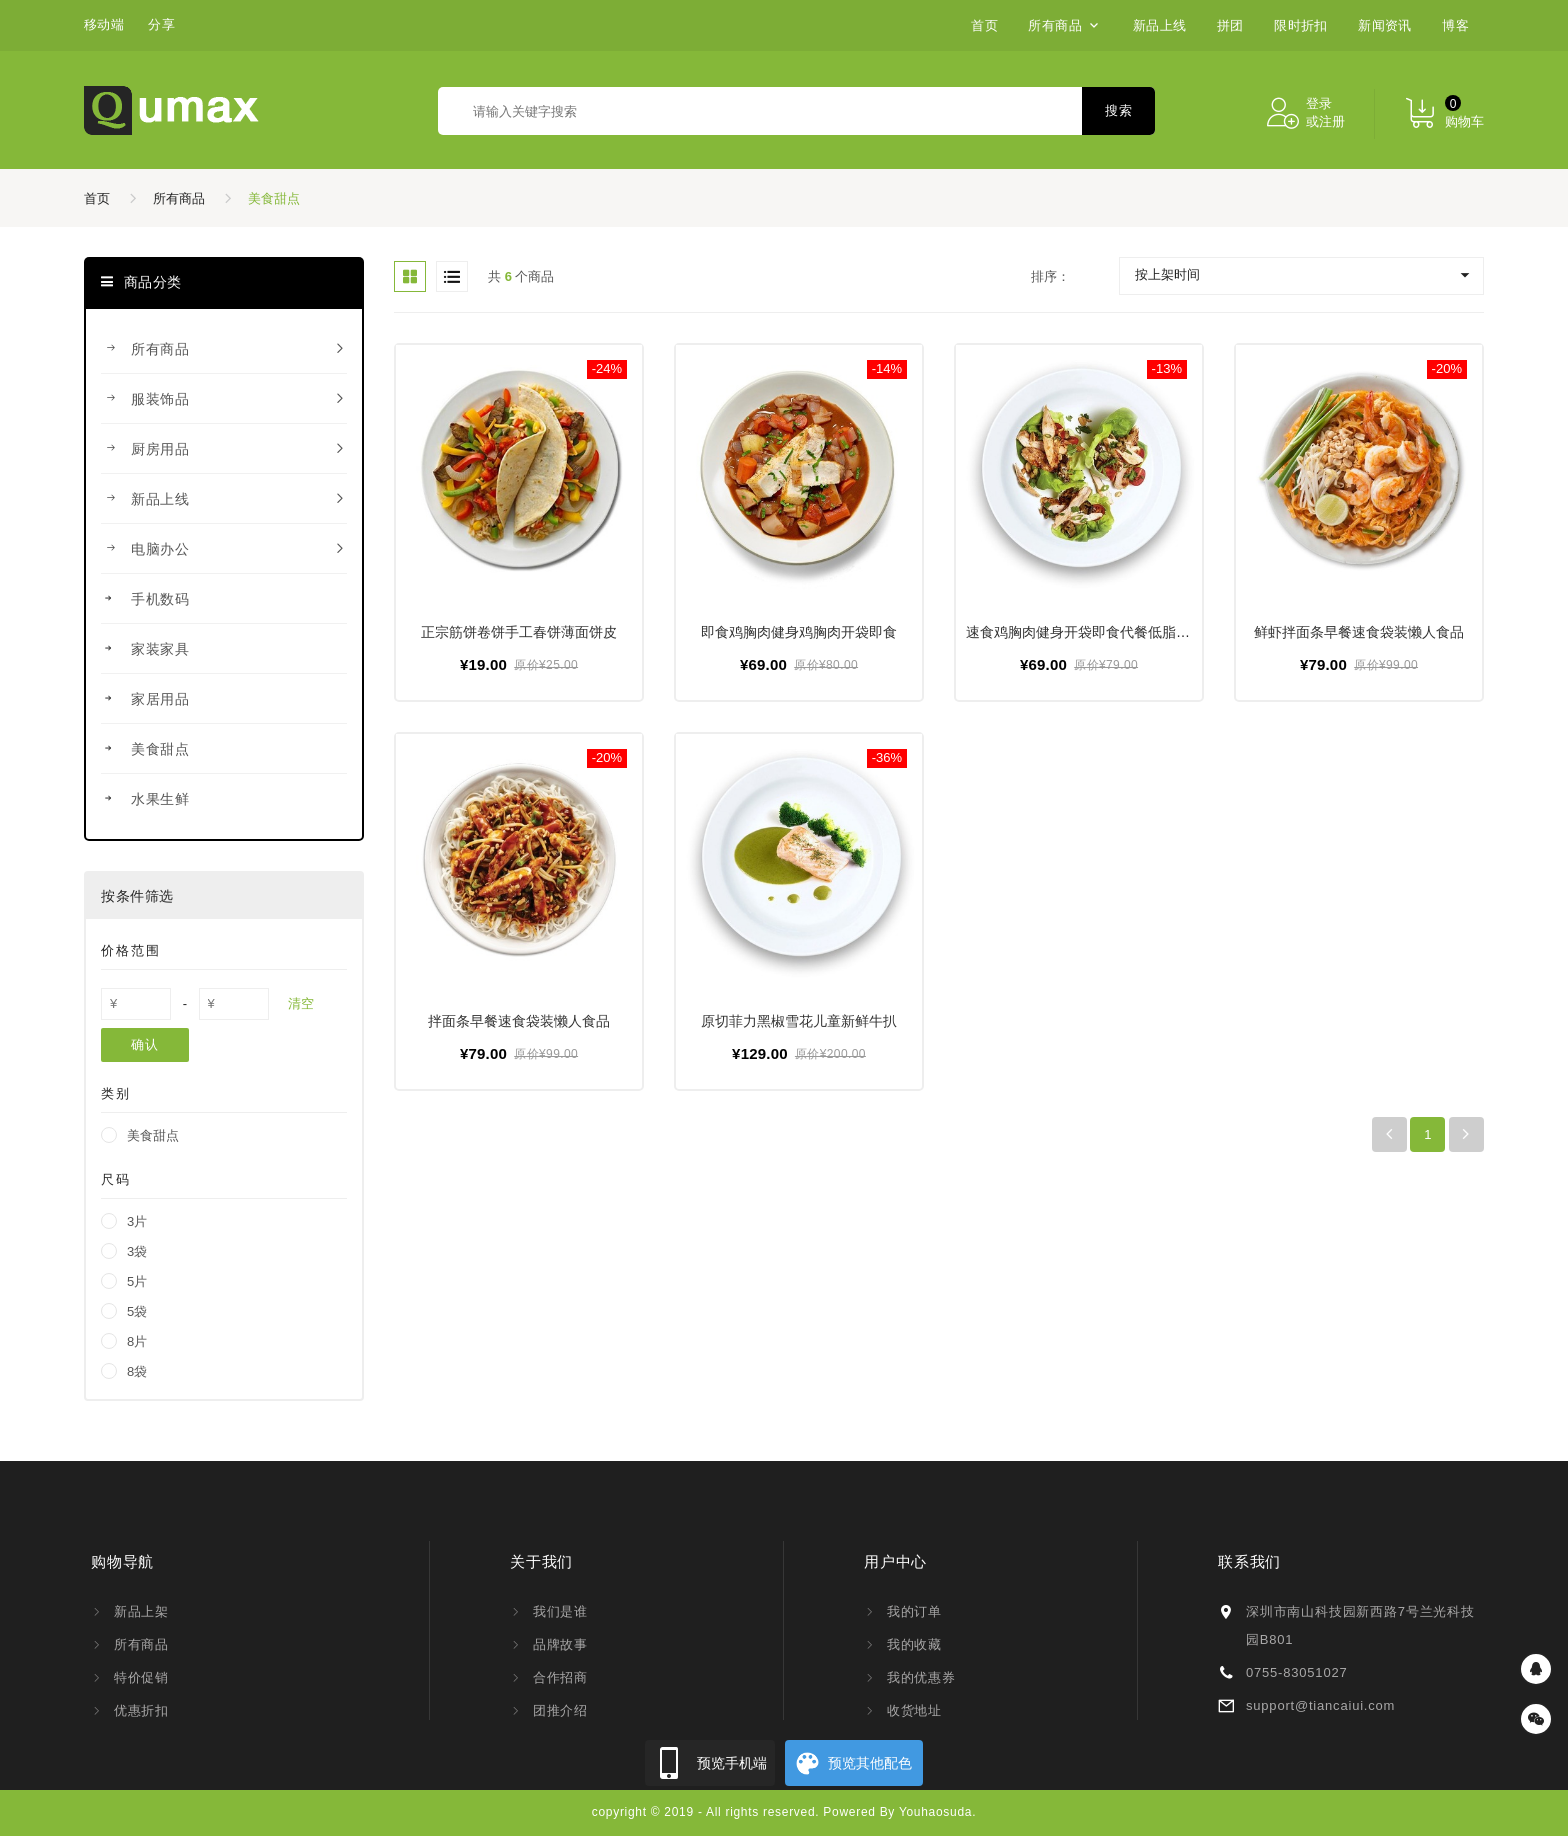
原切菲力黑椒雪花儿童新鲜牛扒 (799, 1021)
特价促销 (141, 1677)
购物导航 (122, 1561)
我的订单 (914, 1611)
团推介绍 (560, 1710)
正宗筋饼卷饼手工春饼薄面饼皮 (519, 632)
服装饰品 (224, 399)
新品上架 (141, 1611)
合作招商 (560, 1677)
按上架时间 (1167, 274)
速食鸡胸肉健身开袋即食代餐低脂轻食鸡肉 (1099, 632)
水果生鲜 (224, 799)
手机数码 (224, 599)
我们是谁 (560, 1611)
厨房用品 (224, 449)
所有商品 (179, 198)
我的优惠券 (921, 1677)
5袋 (137, 1311)
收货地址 (914, 1710)
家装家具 (224, 649)
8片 (137, 1341)
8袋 (137, 1371)
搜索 (1118, 110)
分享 (161, 24)
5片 (137, 1281)
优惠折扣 (141, 1710)
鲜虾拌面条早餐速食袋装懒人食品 (1359, 632)
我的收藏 (914, 1644)
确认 (144, 1044)
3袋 (137, 1251)
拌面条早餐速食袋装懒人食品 (519, 1021)
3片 (137, 1221)
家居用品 (224, 699)
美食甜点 (274, 198)
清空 (301, 1003)
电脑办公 (224, 549)
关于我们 (541, 1561)
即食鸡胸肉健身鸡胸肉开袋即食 (799, 632)
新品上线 (224, 499)
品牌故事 (560, 1644)
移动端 (104, 24)
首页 (97, 198)
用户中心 (895, 1561)
